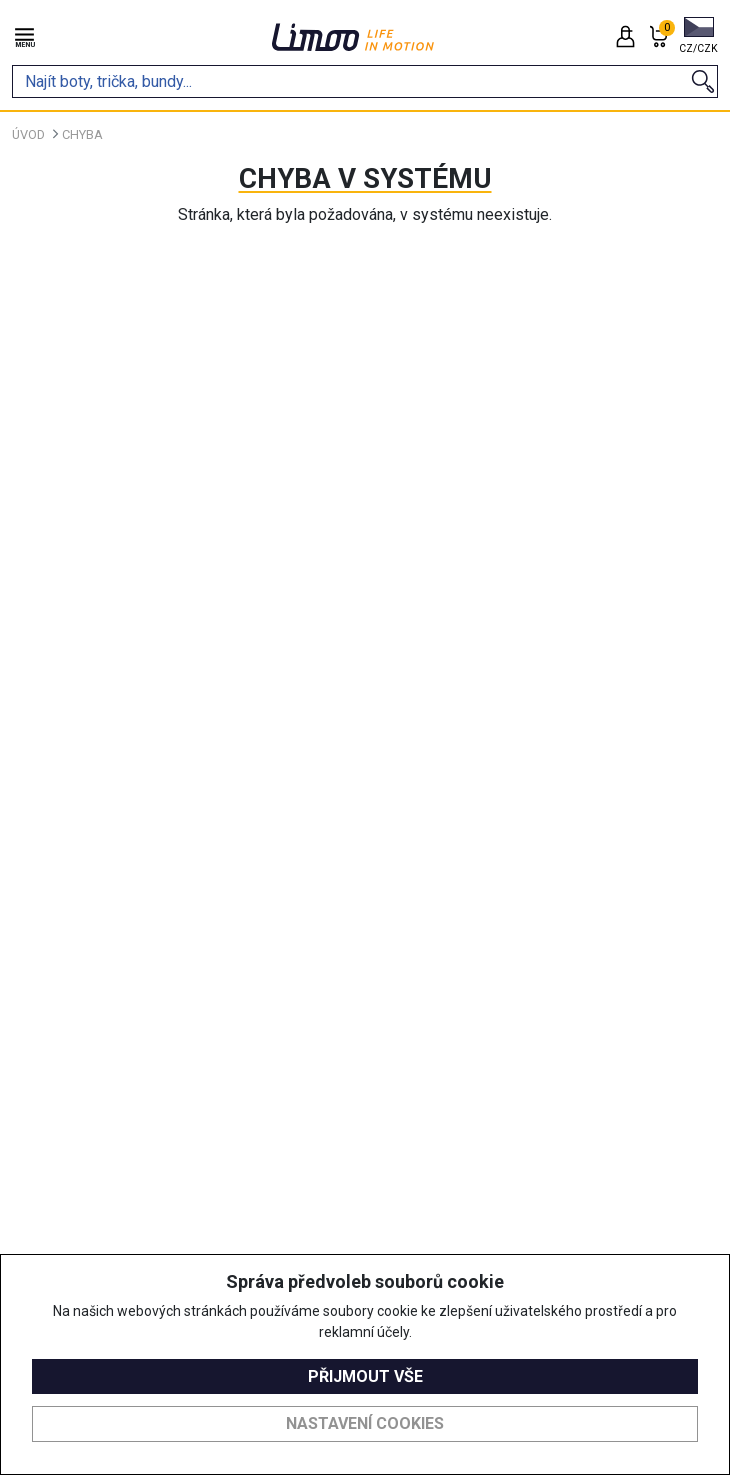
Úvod (28, 134)
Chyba (82, 134)
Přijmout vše (365, 1376)
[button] (698, 37)
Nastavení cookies (365, 1423)
